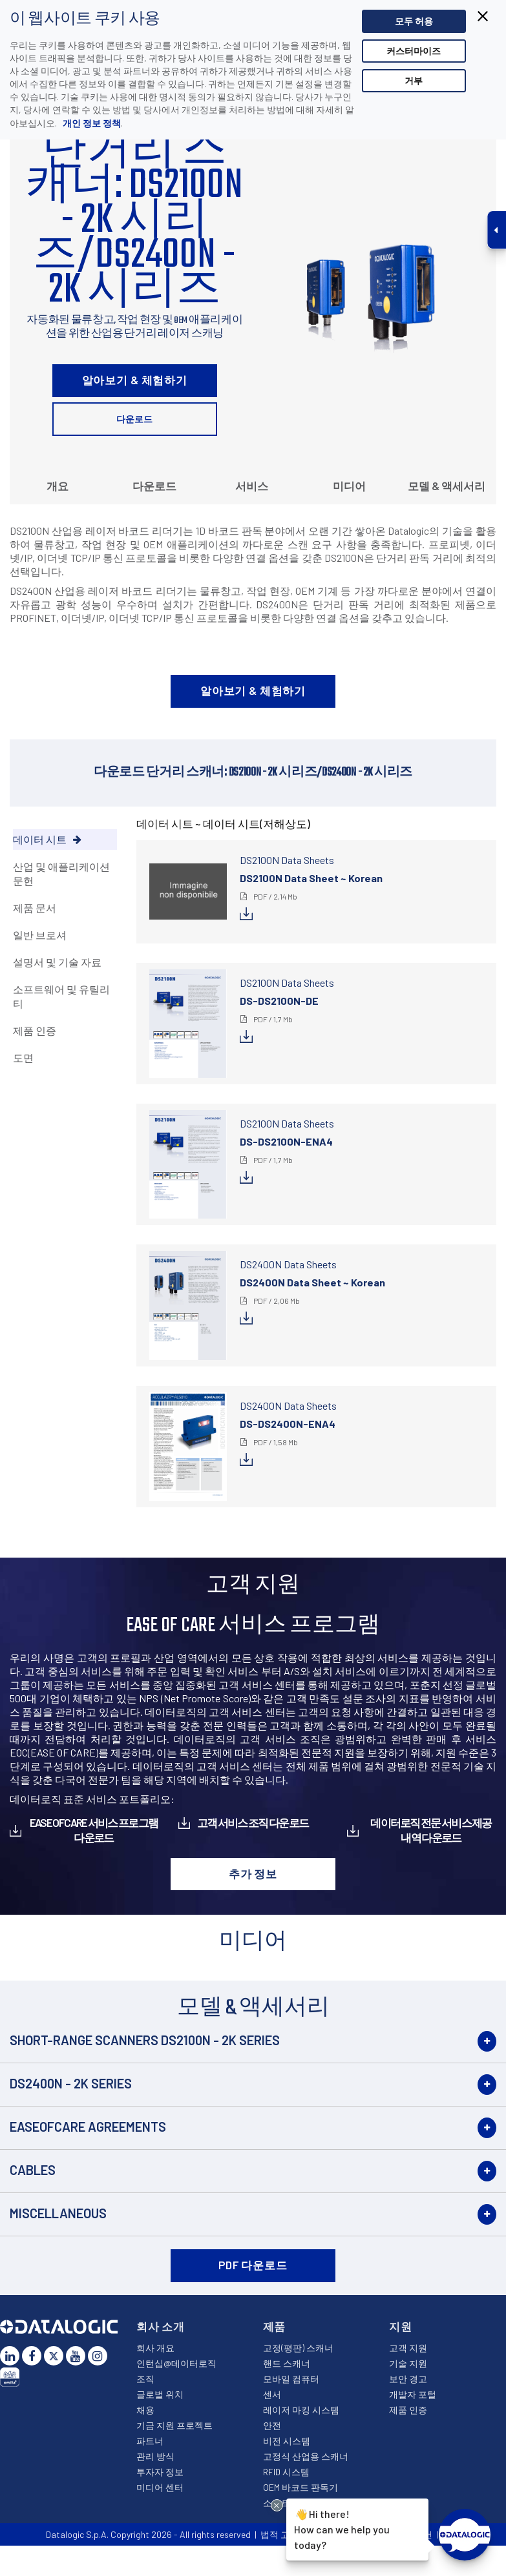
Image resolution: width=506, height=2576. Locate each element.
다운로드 (134, 418)
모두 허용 (414, 20)
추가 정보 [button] (253, 1873)
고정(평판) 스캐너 (298, 2347)
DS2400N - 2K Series (71, 2083)
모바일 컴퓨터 (291, 2378)
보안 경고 (408, 2378)
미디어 (349, 485)
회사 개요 (155, 2347)
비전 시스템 (286, 2440)
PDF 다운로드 (253, 2264)
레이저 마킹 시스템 (301, 2409)
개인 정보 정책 (91, 123)
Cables (33, 2170)
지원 (400, 2326)
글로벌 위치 (160, 2394)
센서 (272, 2394)
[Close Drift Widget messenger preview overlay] (277, 2505)
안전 (272, 2425)
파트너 (149, 2440)
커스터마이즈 (413, 50)
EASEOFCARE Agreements (88, 2126)
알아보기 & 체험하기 (134, 379)
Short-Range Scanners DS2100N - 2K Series (145, 2040)
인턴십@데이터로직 (176, 2363)
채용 (145, 2409)
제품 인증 (408, 2409)
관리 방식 (155, 2456)
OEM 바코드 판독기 (300, 2487)
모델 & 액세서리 (446, 485)
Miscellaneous (58, 2213)
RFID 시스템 (286, 2471)
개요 (58, 485)
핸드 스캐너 (286, 2363)
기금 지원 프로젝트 (174, 2425)
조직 (145, 2378)
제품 (274, 2326)
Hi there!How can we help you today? (341, 2528)
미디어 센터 (160, 2487)
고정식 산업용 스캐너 (305, 2456)
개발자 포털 (412, 2394)
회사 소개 (160, 2326)
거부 (414, 80)
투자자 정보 (160, 2471)
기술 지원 (408, 2363)
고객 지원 (408, 2347)
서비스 (251, 485)
